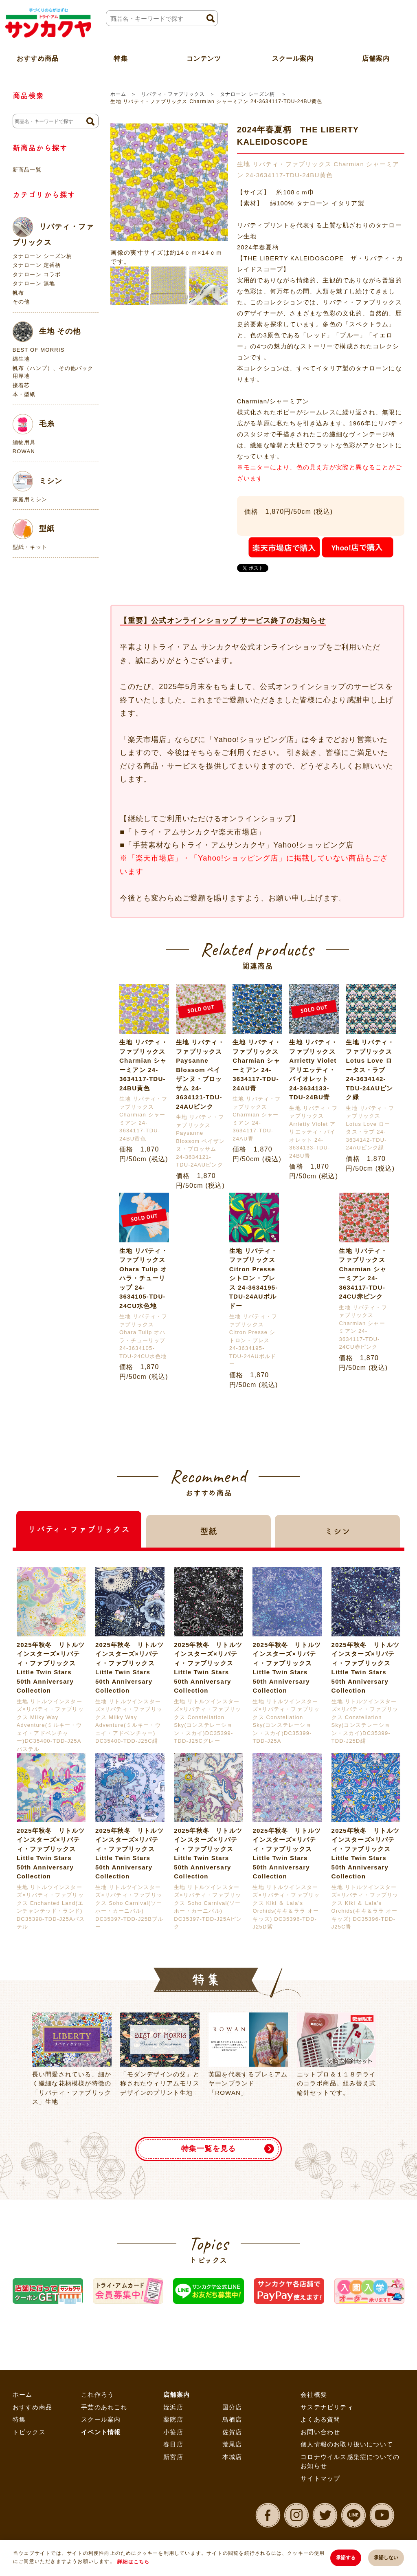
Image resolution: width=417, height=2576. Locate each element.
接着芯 (21, 385)
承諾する (345, 2558)
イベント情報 (101, 2431)
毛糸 (34, 424)
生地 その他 (47, 331)
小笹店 (173, 2431)
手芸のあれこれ (104, 2407)
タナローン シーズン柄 (248, 94)
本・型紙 (24, 394)
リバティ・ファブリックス (173, 94)
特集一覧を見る (208, 2148)
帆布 (18, 293)
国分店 (232, 2407)
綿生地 (21, 359)
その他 (21, 302)
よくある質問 (320, 2419)
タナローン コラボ (37, 274)
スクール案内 (293, 58)
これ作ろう (97, 2394)
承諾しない (386, 2558)
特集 (19, 2419)
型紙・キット (30, 547)
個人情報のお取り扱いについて (347, 2444)
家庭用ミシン (30, 499)
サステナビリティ (327, 2407)
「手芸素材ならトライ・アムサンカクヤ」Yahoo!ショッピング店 (239, 845)
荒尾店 (232, 2444)
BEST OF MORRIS (39, 350)
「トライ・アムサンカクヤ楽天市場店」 (195, 832)
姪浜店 (173, 2407)
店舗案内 (176, 2394)
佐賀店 (232, 2431)
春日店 (173, 2444)
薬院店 (173, 2419)
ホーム (118, 94)
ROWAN (24, 451)
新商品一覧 (27, 170)
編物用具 (24, 442)
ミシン (38, 481)
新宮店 (173, 2456)
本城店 (232, 2456)
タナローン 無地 (34, 283)
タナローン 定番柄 (37, 265)
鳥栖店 (232, 2419)
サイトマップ (320, 2478)
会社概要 (314, 2394)
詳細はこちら (133, 2562)
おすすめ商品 (32, 2407)
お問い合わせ (320, 2431)
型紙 (34, 529)
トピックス (29, 2431)
